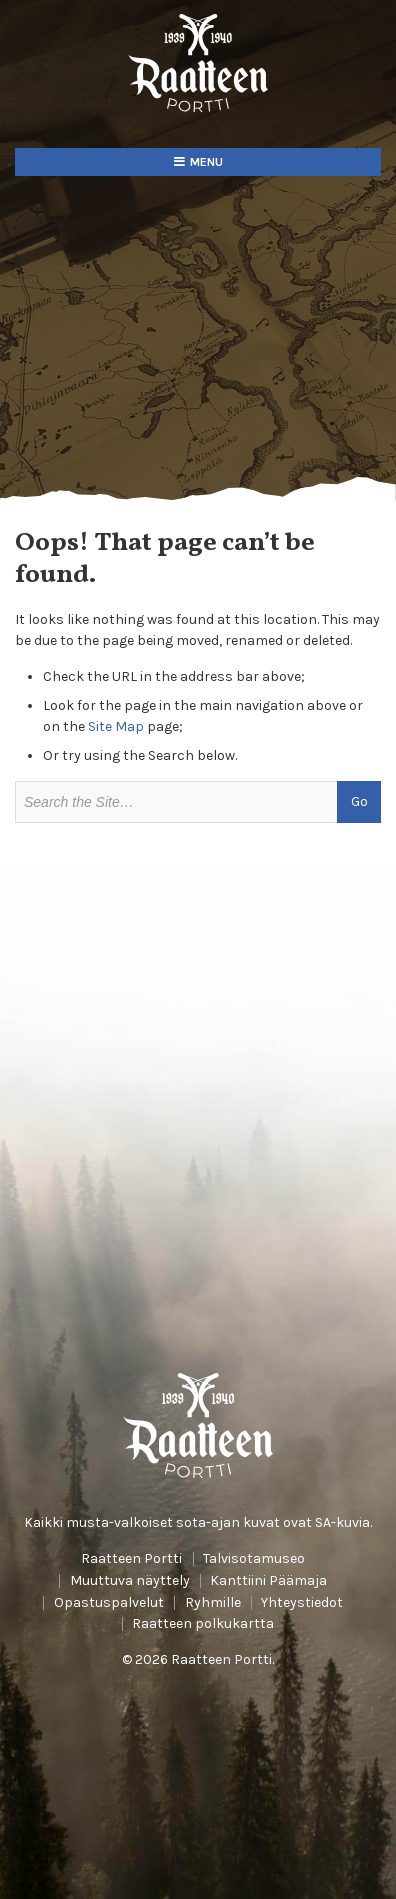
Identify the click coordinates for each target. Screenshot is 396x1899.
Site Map (116, 726)
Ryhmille (213, 1603)
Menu (206, 162)
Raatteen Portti (131, 1559)
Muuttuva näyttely (130, 1581)
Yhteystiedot (302, 1603)
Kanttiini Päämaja (268, 1581)
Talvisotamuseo (254, 1559)
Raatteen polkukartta (203, 1624)
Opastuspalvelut (109, 1603)
